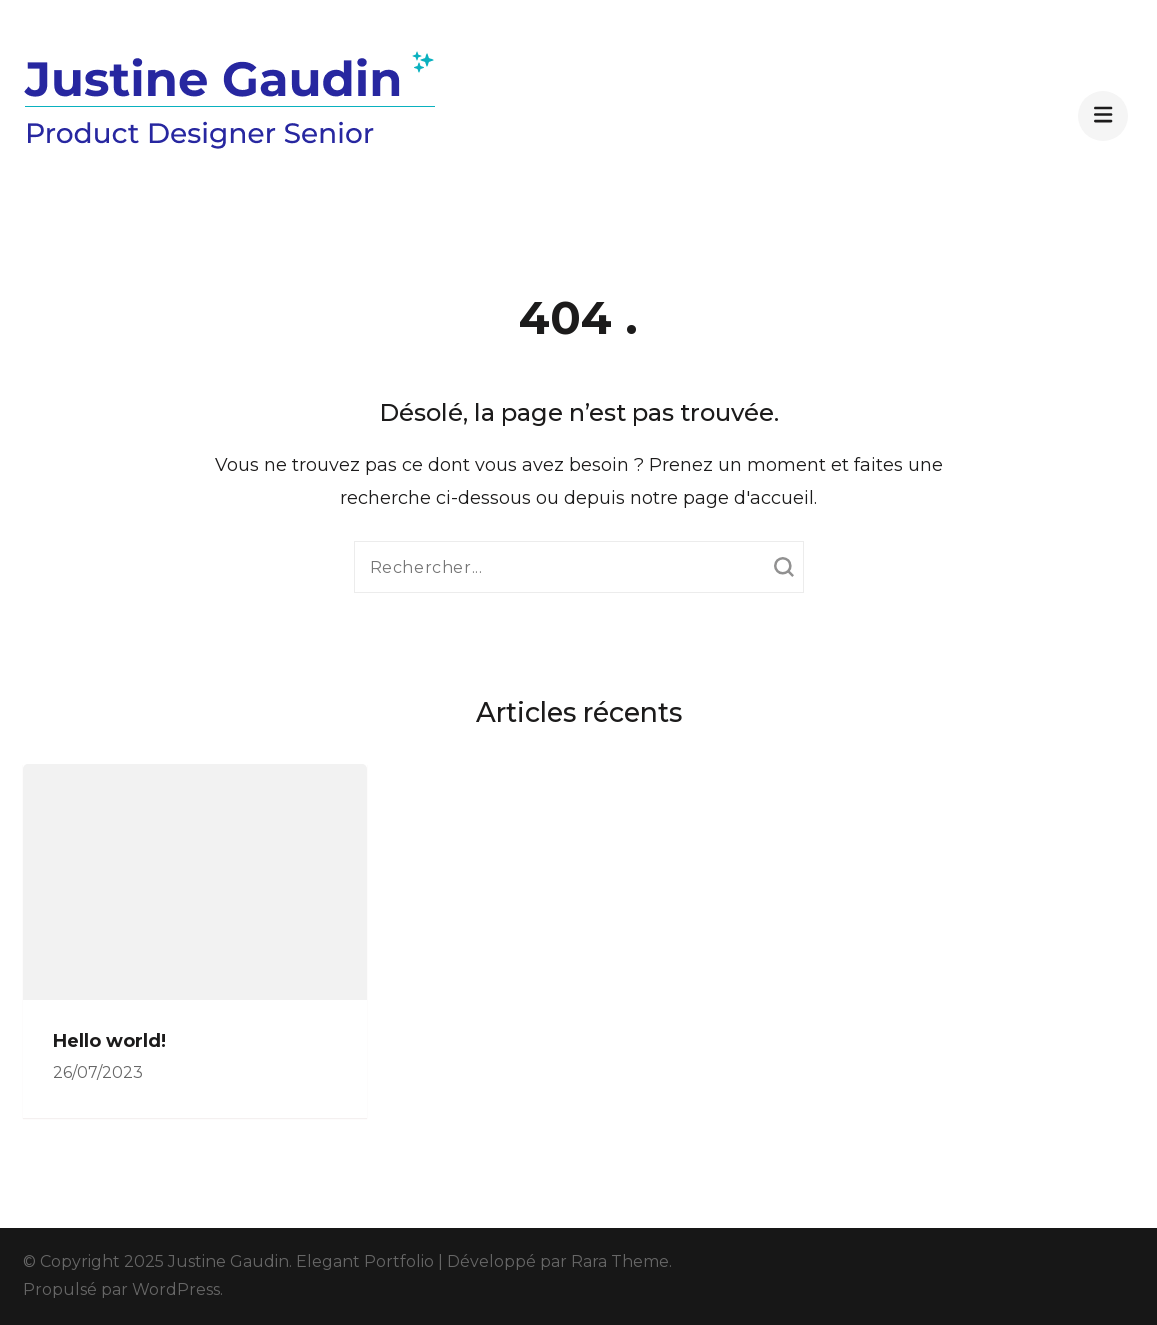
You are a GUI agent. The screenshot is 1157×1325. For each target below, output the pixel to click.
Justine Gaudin (228, 1261)
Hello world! (109, 1041)
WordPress (176, 1289)
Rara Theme (620, 1261)
